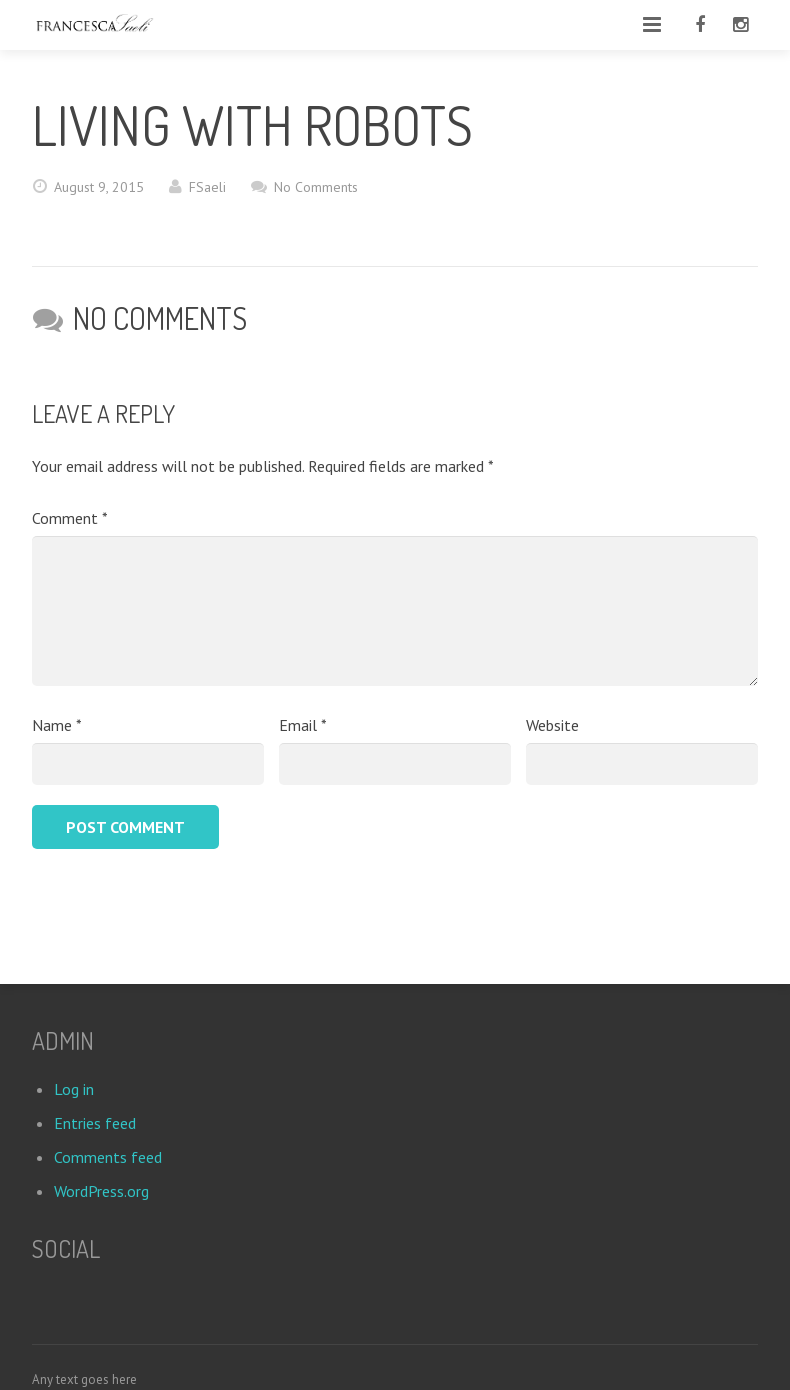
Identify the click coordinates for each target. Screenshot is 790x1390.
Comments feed (108, 1157)
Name (57, 725)
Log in (74, 1089)
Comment (70, 518)
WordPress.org (101, 1191)
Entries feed (95, 1123)
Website (552, 725)
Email (303, 725)
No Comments (316, 187)
